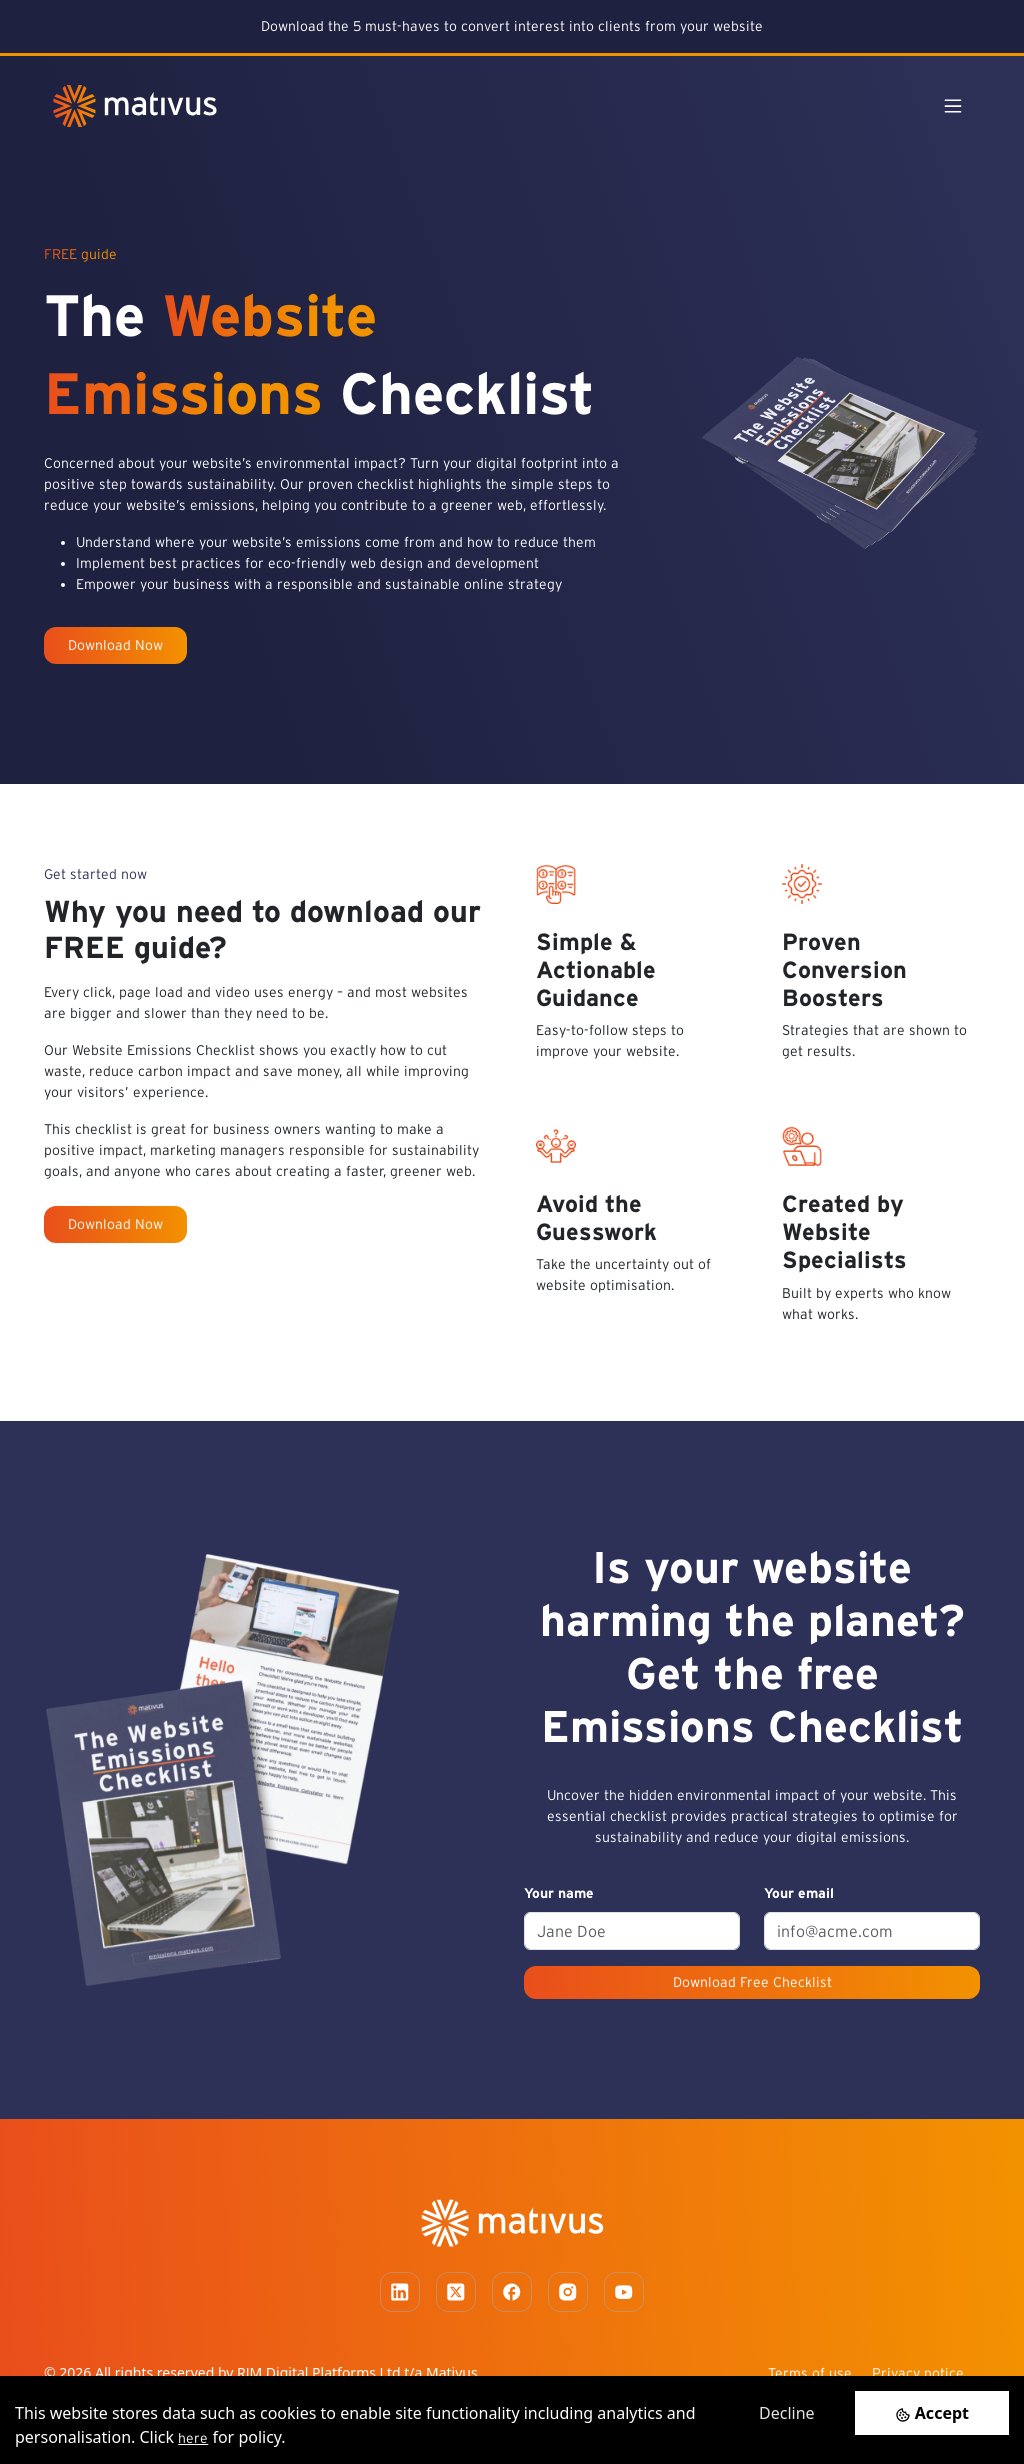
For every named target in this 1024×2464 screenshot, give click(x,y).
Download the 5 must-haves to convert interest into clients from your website (512, 26)
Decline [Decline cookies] (787, 2413)
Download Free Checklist (752, 1982)
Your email (799, 1893)
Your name (559, 1893)
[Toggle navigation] (953, 106)
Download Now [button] (115, 645)
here (193, 2438)
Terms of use (810, 2373)
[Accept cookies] (932, 2412)
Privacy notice (918, 2373)
